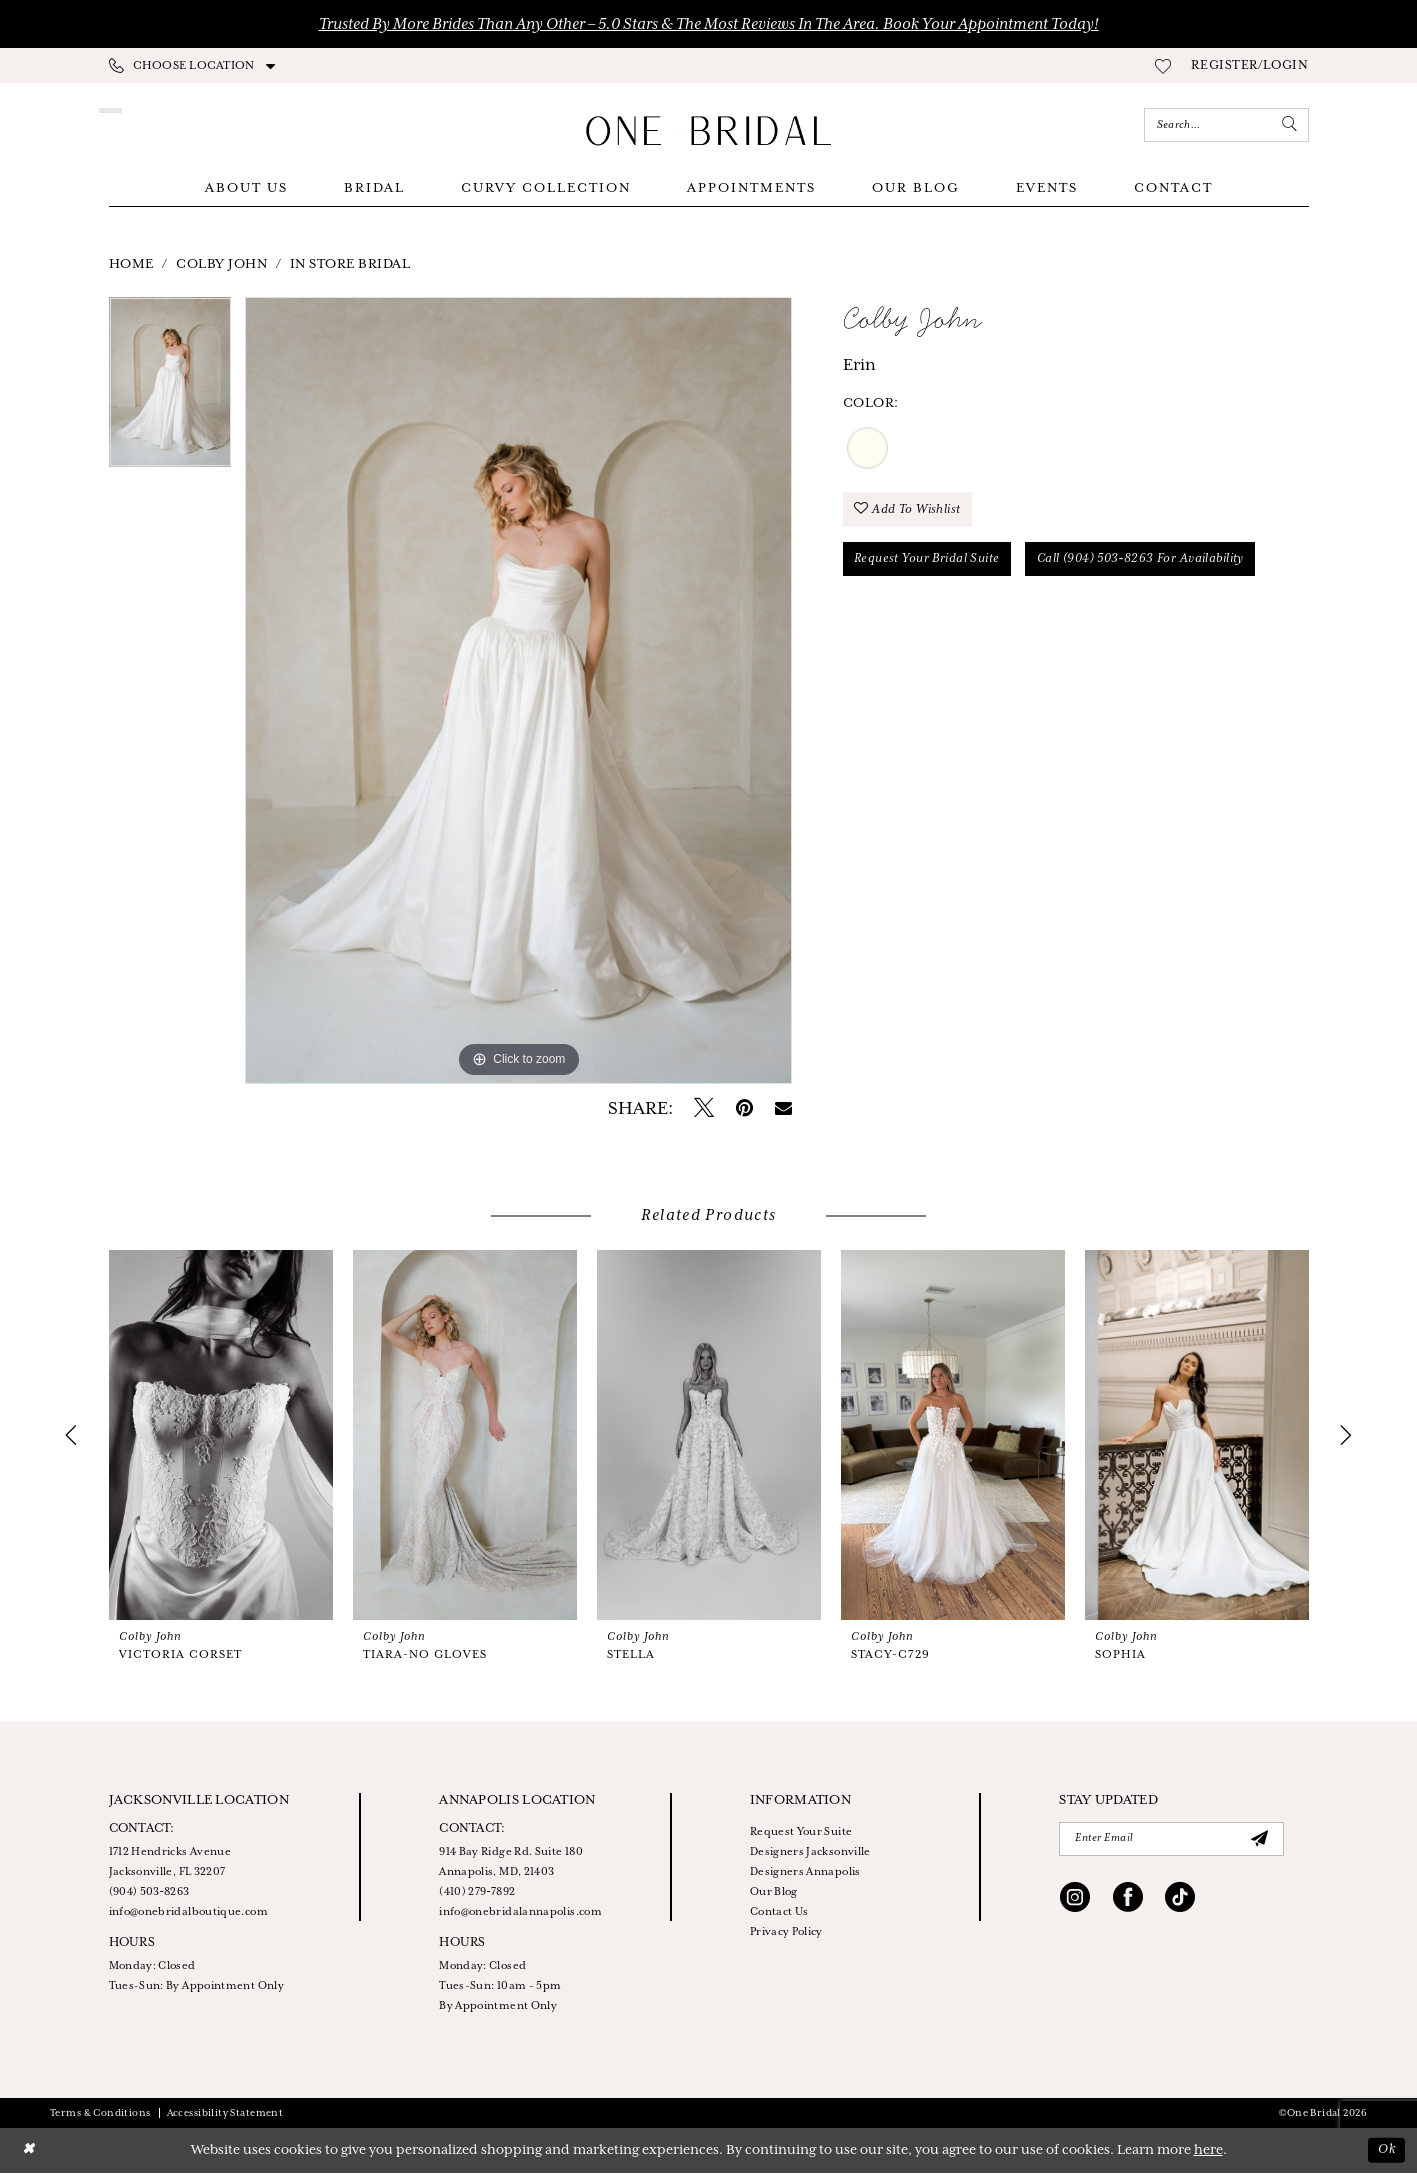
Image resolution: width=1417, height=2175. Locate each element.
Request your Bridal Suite (928, 562)
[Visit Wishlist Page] (1163, 66)
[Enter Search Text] (1226, 125)
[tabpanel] (170, 391)
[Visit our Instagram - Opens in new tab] (1075, 1902)
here (1208, 2152)
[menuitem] (192, 66)
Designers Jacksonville (810, 1854)
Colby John (221, 266)
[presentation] (221, 1437)
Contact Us (779, 1914)
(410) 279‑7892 (477, 1894)
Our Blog (774, 1894)
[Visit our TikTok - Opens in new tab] (1180, 1902)
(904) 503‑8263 (149, 1894)
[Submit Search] (1289, 125)
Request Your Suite (801, 1834)
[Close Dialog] (29, 2152)
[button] (1249, 66)
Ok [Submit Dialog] (1386, 2152)
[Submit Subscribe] (1260, 1841)
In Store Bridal (350, 266)
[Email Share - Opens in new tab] (783, 1111)
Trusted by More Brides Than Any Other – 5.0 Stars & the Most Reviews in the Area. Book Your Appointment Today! (709, 24)
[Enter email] (1171, 1841)
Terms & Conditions (100, 2115)
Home (131, 266)
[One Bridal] (709, 130)
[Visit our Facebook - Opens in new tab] (1128, 1902)
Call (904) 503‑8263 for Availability (1145, 562)
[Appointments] (196, 125)
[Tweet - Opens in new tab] (704, 1111)
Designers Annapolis (805, 1874)
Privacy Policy (786, 1934)
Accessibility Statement (225, 2115)
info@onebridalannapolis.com (520, 1914)
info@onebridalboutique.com (188, 1914)
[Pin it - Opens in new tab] (744, 1111)
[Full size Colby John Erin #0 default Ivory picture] (518, 692)
